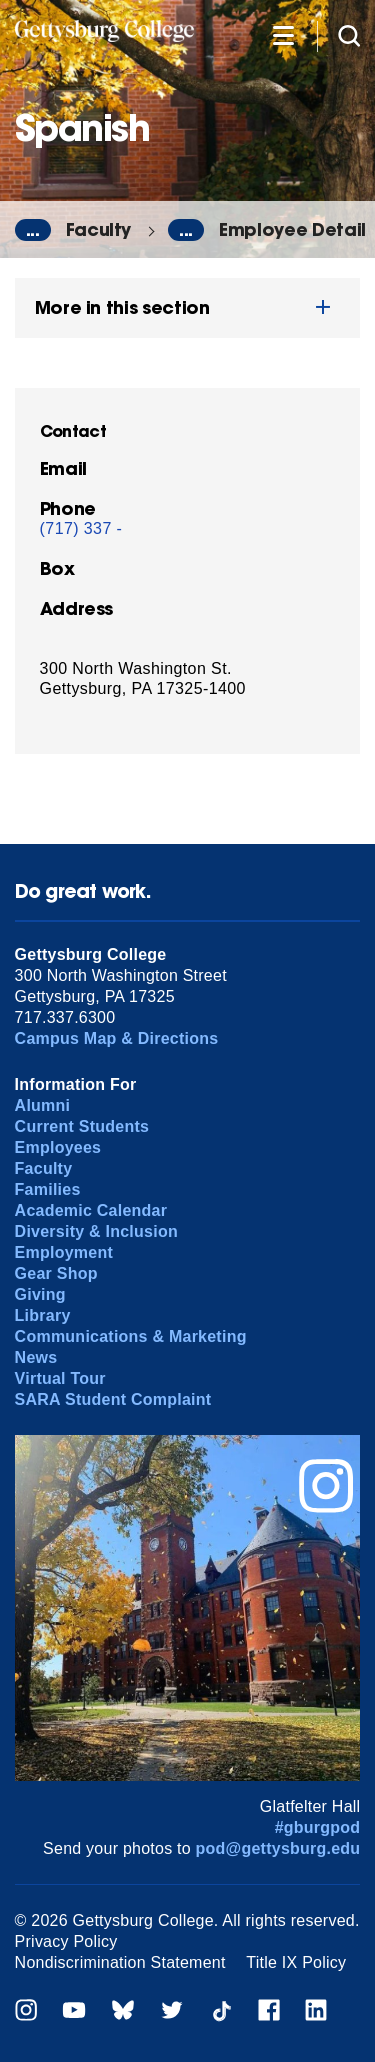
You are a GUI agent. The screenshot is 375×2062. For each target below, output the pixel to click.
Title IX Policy (296, 1962)
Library (43, 1315)
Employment (64, 1252)
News (36, 1357)
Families (48, 1189)
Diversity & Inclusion (96, 1231)
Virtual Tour (60, 1378)
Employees (58, 1147)
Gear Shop (56, 1273)
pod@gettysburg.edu (278, 1848)
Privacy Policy (66, 1941)
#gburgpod (318, 1827)
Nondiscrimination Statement (120, 1962)
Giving (40, 1294)
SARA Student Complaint (113, 1399)
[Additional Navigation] (283, 34)
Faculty (99, 229)
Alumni (43, 1105)
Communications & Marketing (131, 1336)
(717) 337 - (81, 528)
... (33, 230)
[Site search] (349, 34)
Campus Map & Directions (117, 1038)
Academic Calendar (91, 1210)
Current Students (82, 1126)
